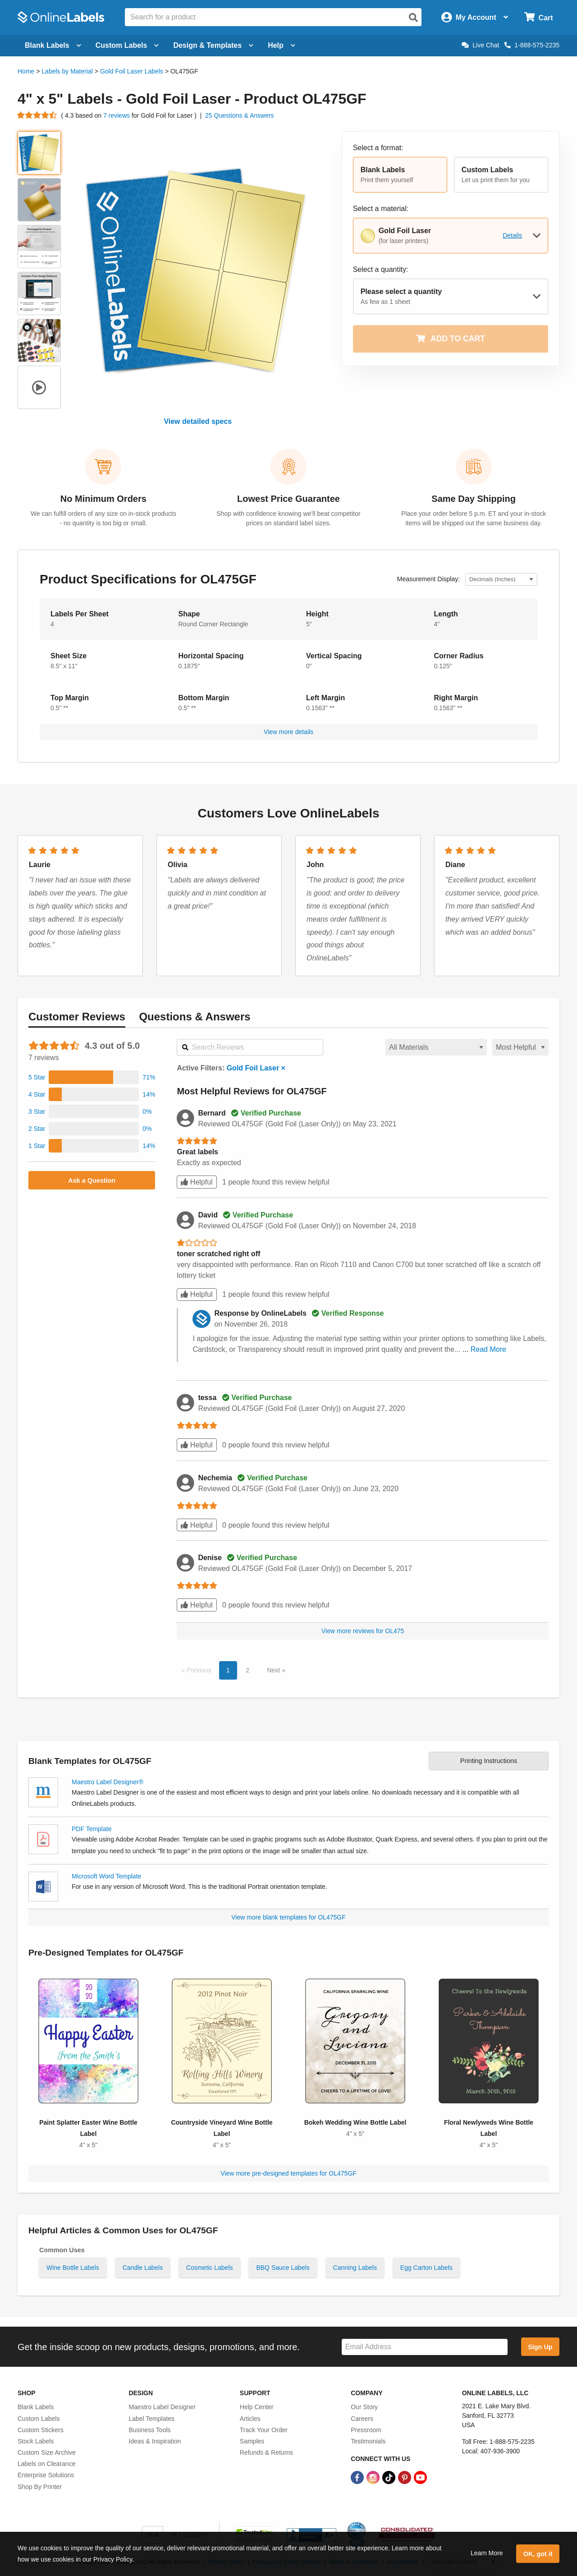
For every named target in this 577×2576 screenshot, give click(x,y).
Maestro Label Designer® (107, 1782)
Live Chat (480, 45)
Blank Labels (36, 2407)
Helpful (196, 1182)
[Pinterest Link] (405, 2476)
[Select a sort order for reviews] (520, 1047)
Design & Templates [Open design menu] (213, 45)
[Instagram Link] (373, 2476)
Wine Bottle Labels (72, 2267)
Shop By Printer (40, 2486)
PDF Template (91, 1828)
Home (26, 71)
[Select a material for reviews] (436, 1047)
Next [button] (274, 1670)
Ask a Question (91, 1180)
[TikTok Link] (389, 2476)
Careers (362, 2418)
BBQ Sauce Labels (282, 2267)
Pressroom (366, 2430)
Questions (194, 1016)
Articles (250, 2418)
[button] (400, 175)
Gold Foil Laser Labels (131, 71)
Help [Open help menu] (281, 45)
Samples (252, 2441)
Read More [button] (488, 1349)
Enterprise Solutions (46, 2475)
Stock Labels (36, 2441)
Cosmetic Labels (209, 2267)
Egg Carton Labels (426, 2267)
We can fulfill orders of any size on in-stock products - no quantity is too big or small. (103, 518)
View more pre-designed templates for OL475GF (288, 2173)
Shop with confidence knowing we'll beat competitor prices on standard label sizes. (288, 518)
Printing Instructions (488, 1760)
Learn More (487, 2553)
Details (512, 235)
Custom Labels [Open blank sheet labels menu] (127, 45)
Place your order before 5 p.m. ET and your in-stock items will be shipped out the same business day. (473, 518)
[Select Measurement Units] (501, 579)
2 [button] (247, 1670)
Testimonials (368, 2441)
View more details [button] (288, 731)
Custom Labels (39, 2418)
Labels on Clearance (46, 2463)
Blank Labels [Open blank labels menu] (53, 45)
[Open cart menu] (538, 17)
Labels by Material (67, 71)
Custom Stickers (41, 2430)
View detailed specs (198, 421)
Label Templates (151, 2418)
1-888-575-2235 (531, 45)
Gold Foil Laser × (256, 1068)
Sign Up (540, 2347)
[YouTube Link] (420, 2476)
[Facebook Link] (358, 2476)
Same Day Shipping (473, 499)
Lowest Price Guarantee (288, 499)
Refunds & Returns (266, 2452)
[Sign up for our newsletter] (425, 2347)
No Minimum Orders (103, 499)
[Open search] (413, 17)
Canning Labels (355, 2267)
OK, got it (538, 2554)
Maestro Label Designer (162, 2407)
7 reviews (117, 115)
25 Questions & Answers (239, 115)
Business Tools (149, 2430)
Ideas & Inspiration (154, 2441)
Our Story (364, 2407)
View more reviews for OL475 (362, 1631)
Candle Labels (143, 2267)
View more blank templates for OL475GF (288, 1917)
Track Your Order (264, 2430)
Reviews (76, 1016)
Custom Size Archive (47, 2452)
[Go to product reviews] (37, 115)
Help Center (257, 2407)
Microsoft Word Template (106, 1876)
